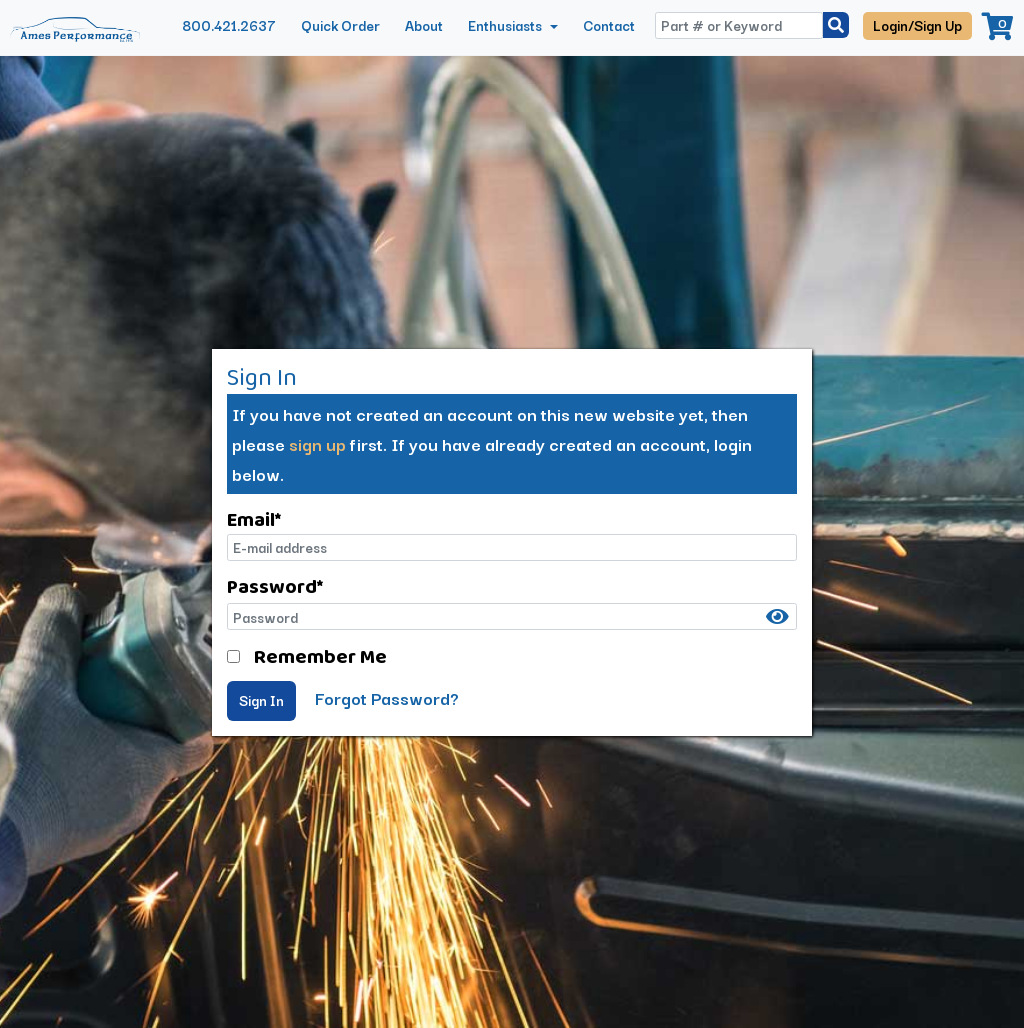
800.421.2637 (229, 25)
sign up (317, 443)
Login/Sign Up (917, 25)
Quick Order (340, 25)
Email (254, 519)
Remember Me (320, 656)
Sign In (261, 700)
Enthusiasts (506, 25)
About (424, 25)
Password (275, 586)
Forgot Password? (387, 697)
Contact (609, 25)
